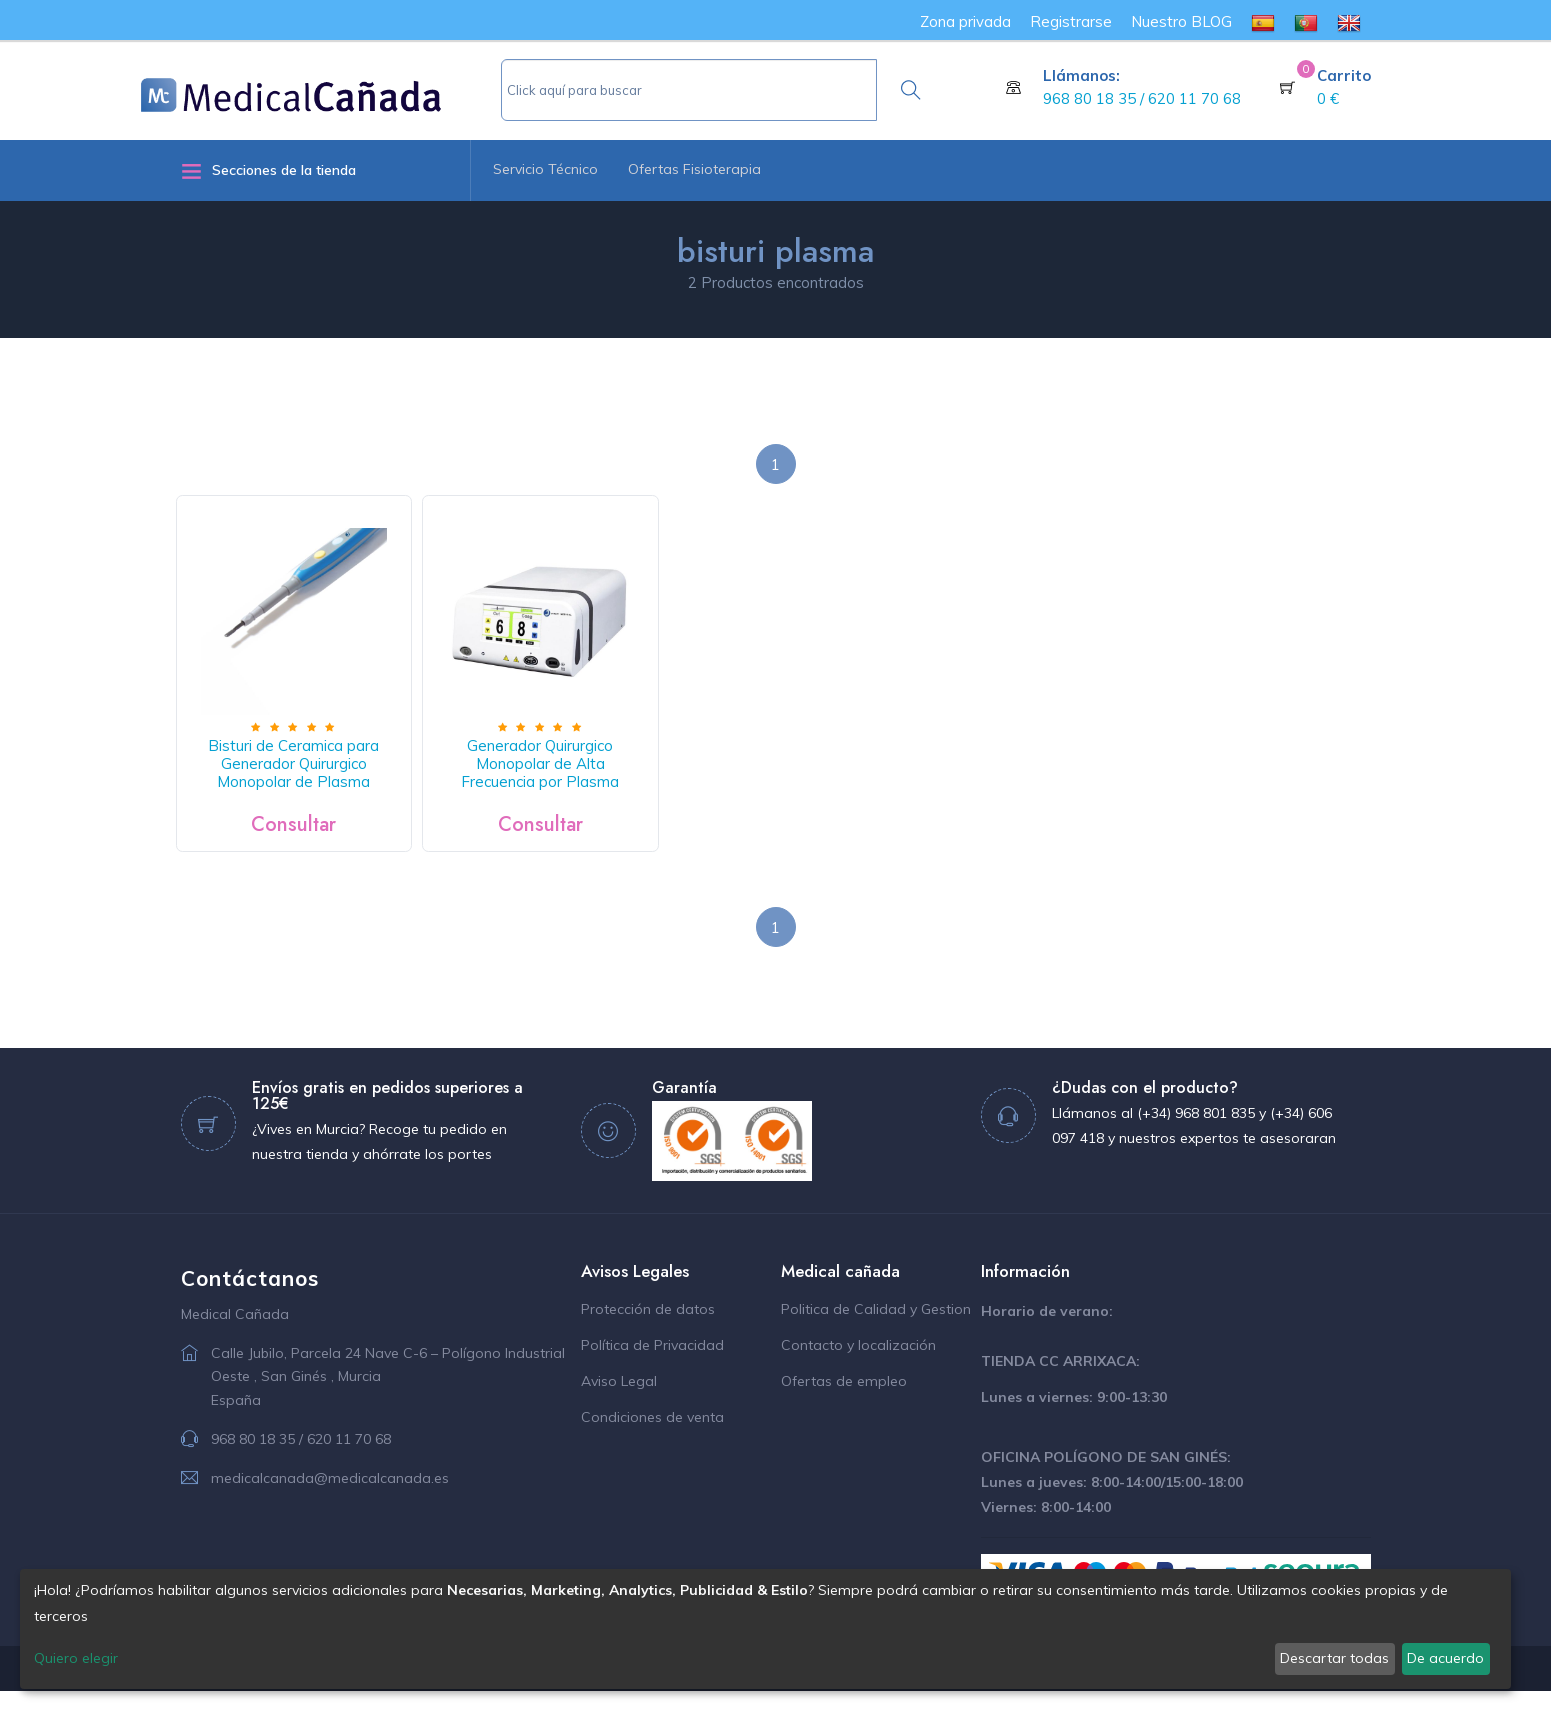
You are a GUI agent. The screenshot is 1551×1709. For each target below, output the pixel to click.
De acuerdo (1445, 1658)
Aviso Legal (619, 1400)
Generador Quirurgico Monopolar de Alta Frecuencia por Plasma (568, 782)
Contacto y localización (858, 1364)
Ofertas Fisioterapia (694, 169)
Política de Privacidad (652, 1364)
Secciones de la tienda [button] (268, 170)
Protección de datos (648, 1328)
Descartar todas (1334, 1658)
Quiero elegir (76, 1658)
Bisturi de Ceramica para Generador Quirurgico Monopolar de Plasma (303, 782)
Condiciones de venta (652, 1436)
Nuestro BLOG (1181, 21)
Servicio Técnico (545, 169)
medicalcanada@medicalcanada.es (330, 1496)
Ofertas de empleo (844, 1400)
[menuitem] (1263, 21)
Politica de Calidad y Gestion (876, 1328)
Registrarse (1071, 21)
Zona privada (965, 21)
